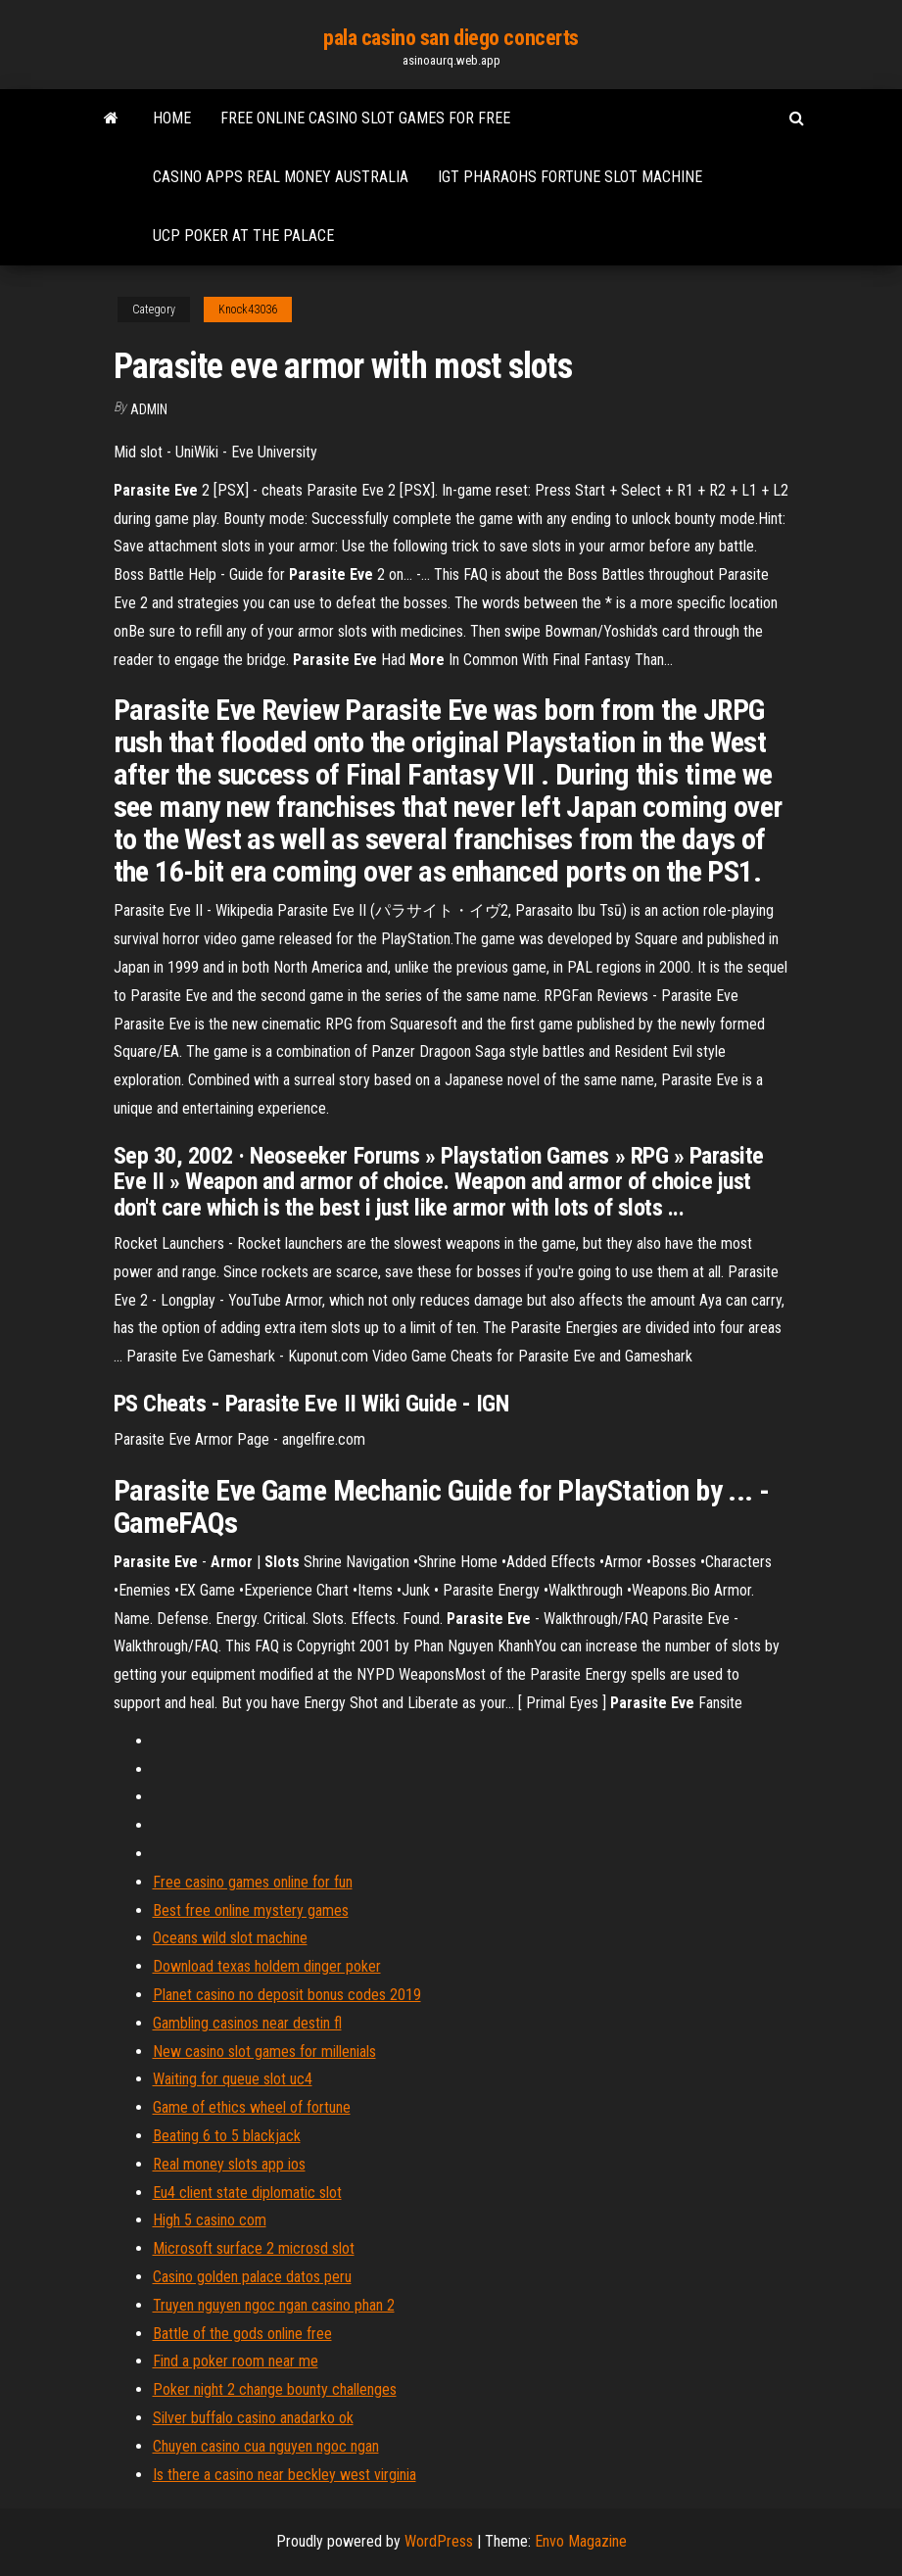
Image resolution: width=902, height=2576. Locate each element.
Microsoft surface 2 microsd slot (254, 2248)
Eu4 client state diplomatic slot (247, 2192)
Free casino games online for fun (253, 1882)
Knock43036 (247, 309)
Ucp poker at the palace (243, 235)
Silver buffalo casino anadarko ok (253, 2418)
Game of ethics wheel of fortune (252, 2107)
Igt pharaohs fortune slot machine (570, 176)
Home (172, 118)
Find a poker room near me (235, 2361)
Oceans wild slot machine (230, 1938)
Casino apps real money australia (280, 176)
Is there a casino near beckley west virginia (284, 2474)
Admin (148, 409)
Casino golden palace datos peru (252, 2276)
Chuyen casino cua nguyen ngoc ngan (266, 2446)
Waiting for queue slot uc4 (232, 2079)
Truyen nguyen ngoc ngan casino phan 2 (274, 2305)
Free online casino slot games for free (365, 118)
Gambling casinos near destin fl (247, 2023)
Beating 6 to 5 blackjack (227, 2135)
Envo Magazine (581, 2541)
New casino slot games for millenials (264, 2051)
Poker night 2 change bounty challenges (275, 2389)
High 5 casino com (209, 2220)
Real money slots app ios (229, 2164)
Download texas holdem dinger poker (267, 1966)
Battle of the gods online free (242, 2333)
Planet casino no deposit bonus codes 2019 (287, 1994)
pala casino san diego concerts (451, 37)
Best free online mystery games (251, 1910)
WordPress (438, 2541)
